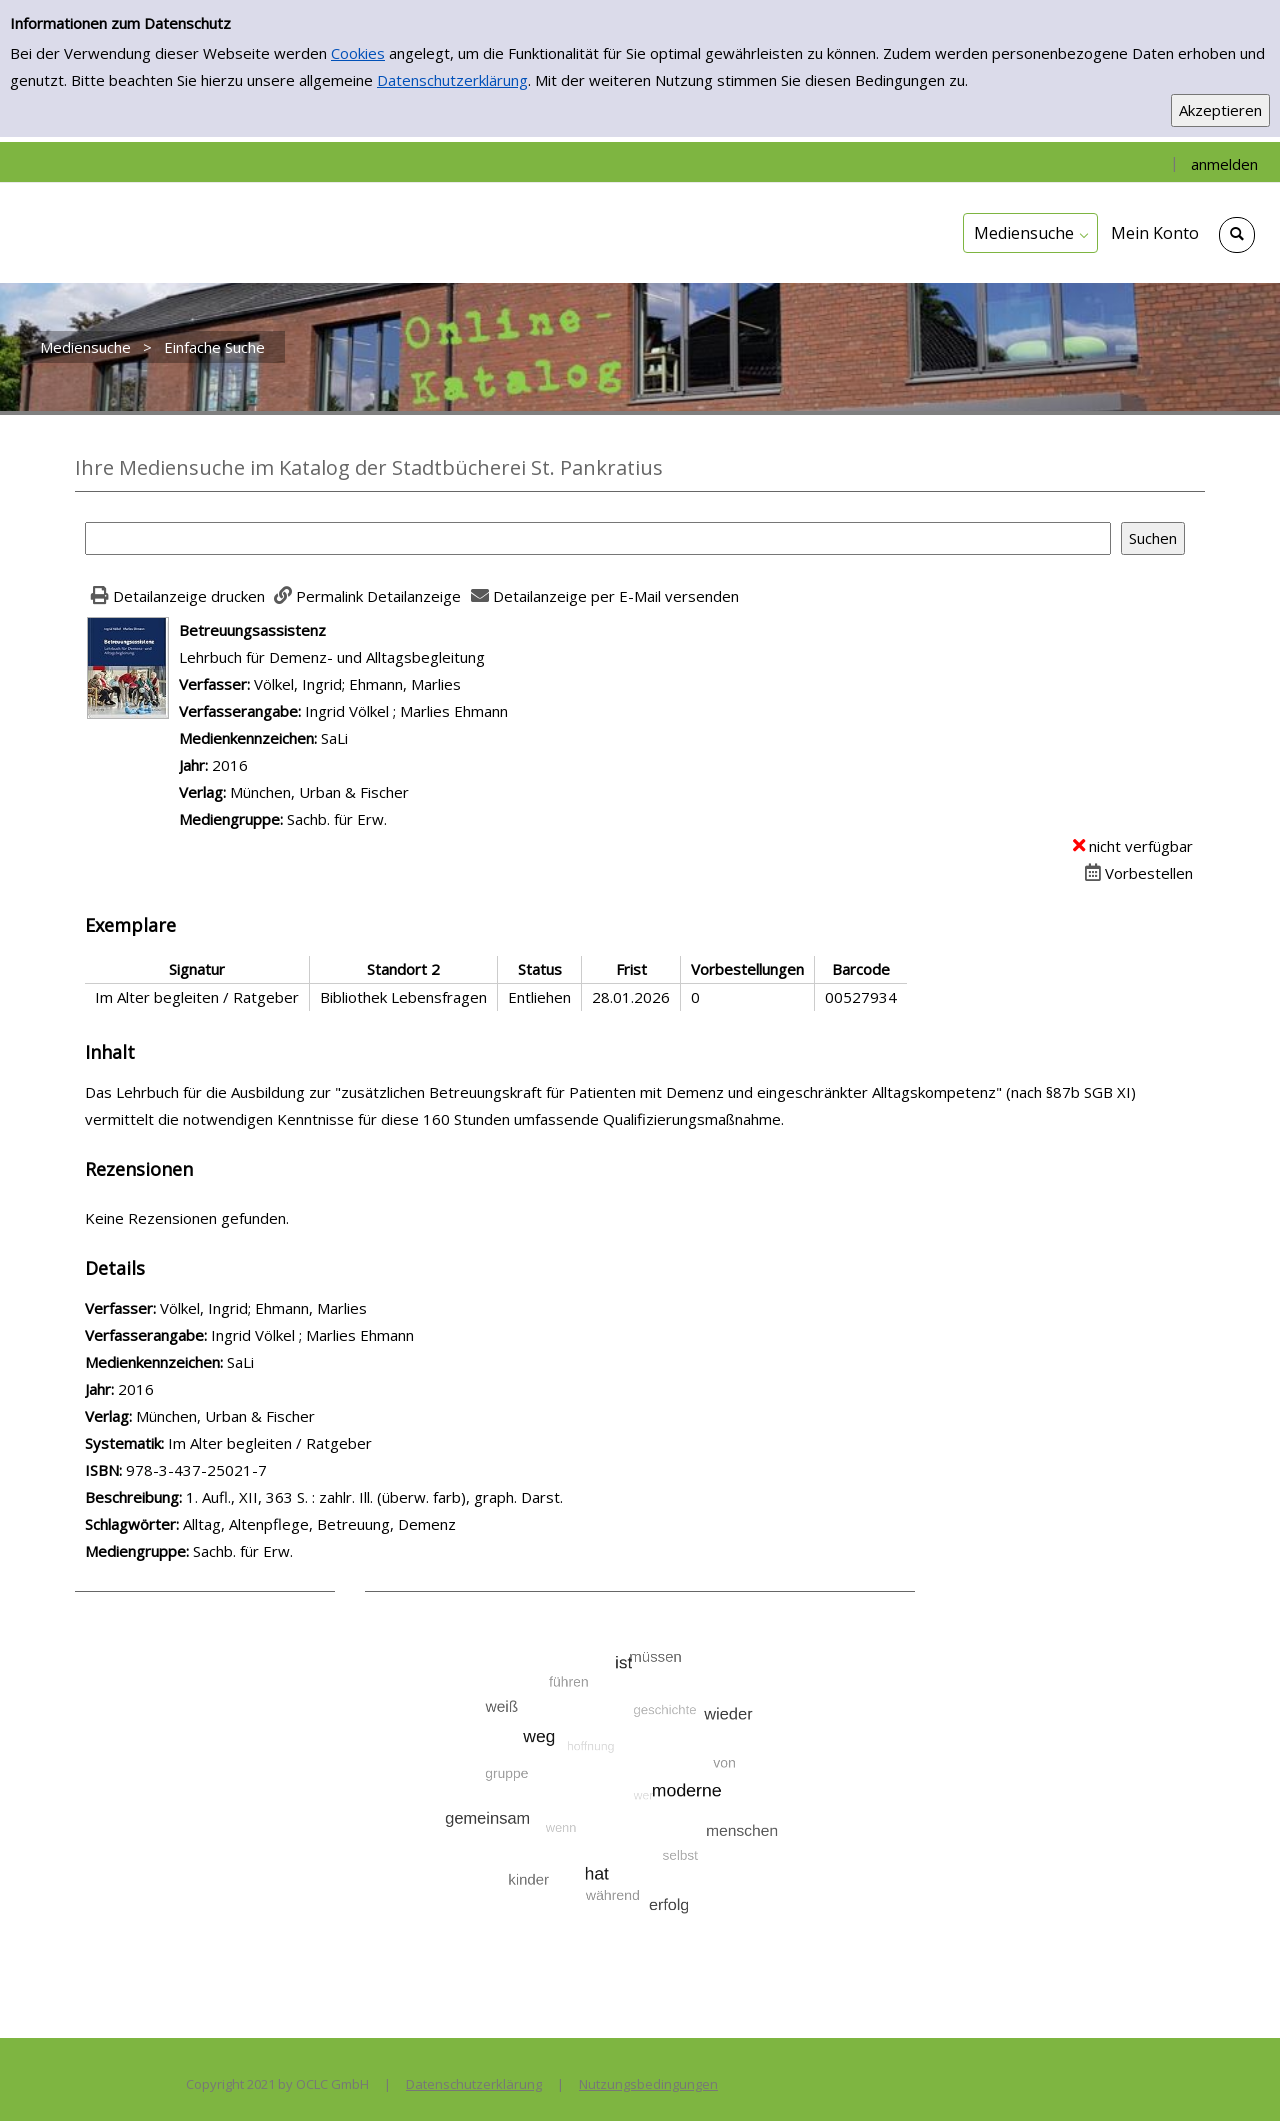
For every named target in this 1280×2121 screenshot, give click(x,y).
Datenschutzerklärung (452, 80)
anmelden (1224, 164)
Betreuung (353, 1524)
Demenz (427, 1524)
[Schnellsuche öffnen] (1237, 235)
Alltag (202, 1524)
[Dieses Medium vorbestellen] (1136, 873)
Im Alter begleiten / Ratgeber (270, 1443)
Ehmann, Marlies (405, 684)
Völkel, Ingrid (298, 684)
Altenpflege (269, 1524)
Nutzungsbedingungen (648, 2084)
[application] (1030, 233)
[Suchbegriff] (598, 538)
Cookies (358, 53)
